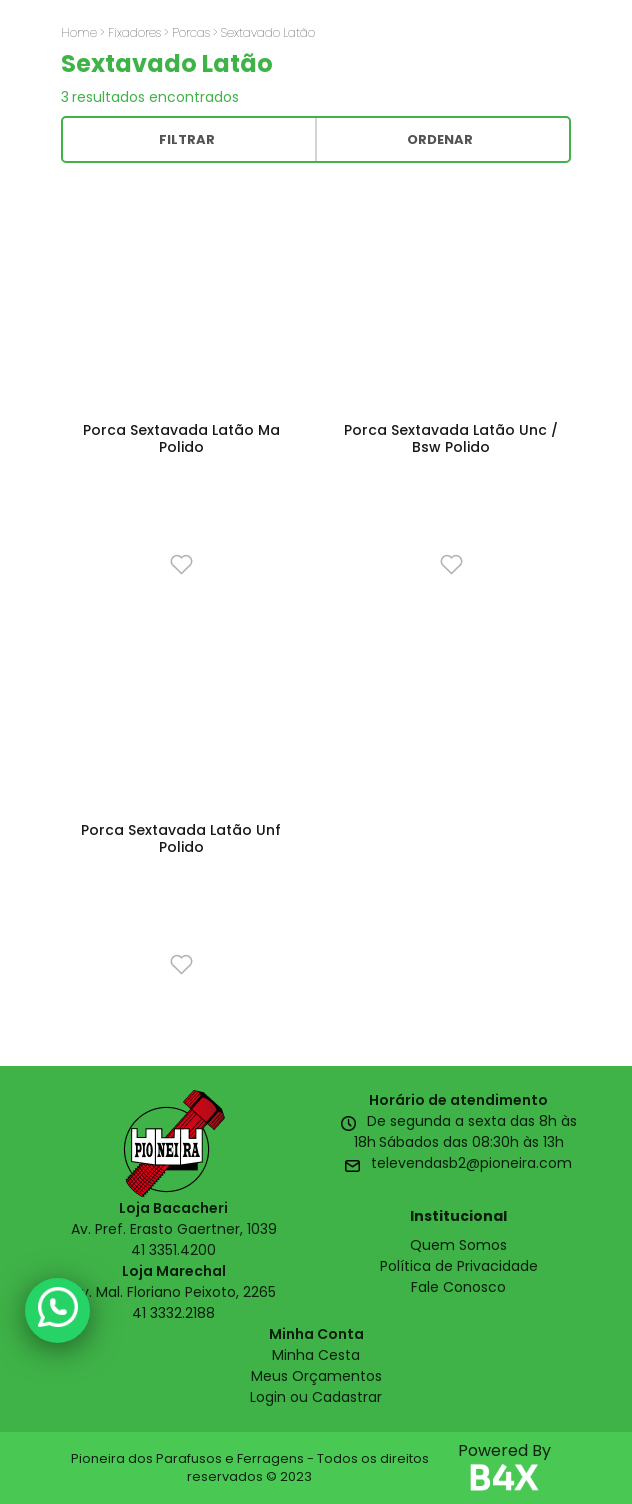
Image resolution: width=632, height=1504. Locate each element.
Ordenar (440, 139)
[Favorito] (181, 563)
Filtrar (187, 139)
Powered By (504, 1468)
